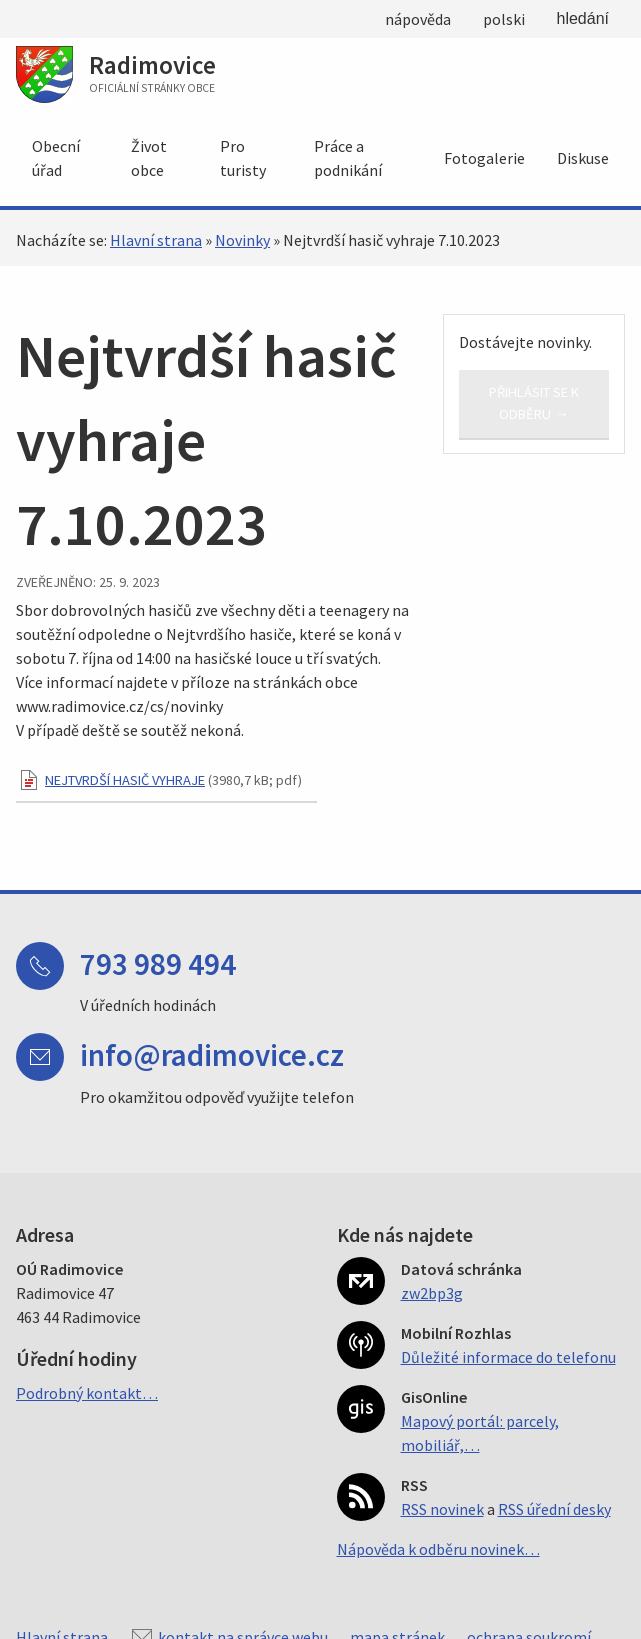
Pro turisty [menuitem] (243, 158)
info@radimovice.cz (212, 1054)
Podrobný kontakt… (87, 1393)
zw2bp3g (432, 1293)
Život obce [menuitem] (149, 158)
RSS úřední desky (554, 1509)
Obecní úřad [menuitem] (56, 158)
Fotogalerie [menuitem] (484, 158)
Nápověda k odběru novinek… (438, 1549)
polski (504, 19)
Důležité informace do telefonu (508, 1357)
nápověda (418, 19)
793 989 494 (158, 963)
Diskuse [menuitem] (583, 158)
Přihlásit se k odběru (534, 403)
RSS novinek (442, 1509)
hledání (583, 18)
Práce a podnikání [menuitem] (348, 158)
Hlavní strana (156, 240)
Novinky (242, 240)
